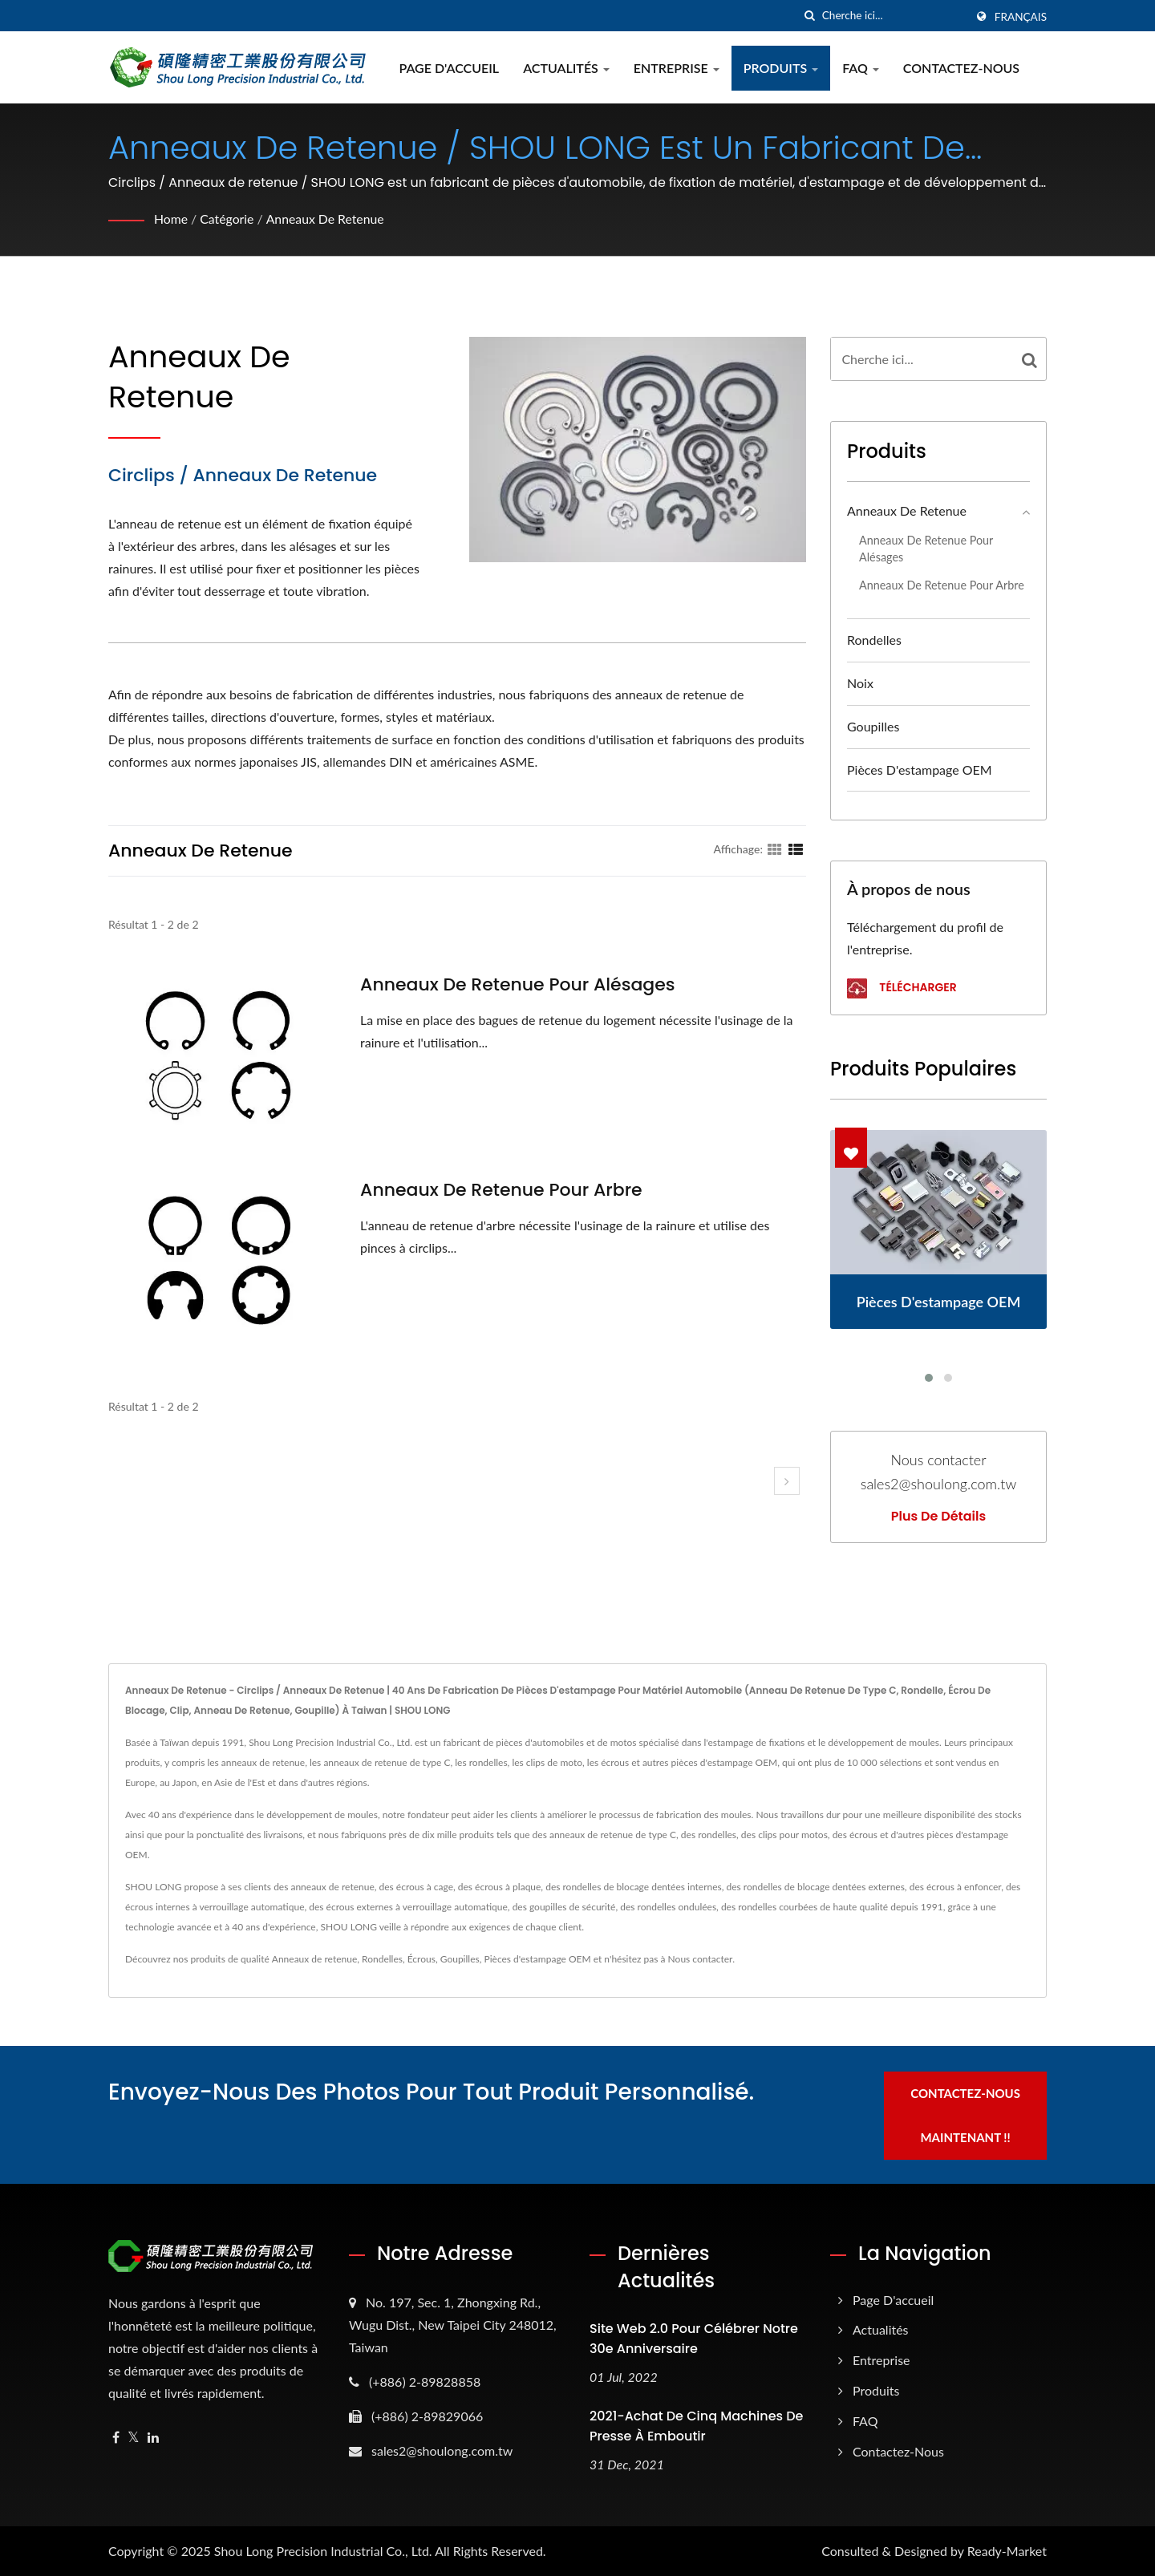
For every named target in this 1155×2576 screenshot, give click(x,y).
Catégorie (228, 218)
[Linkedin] (153, 2436)
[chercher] (810, 15)
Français (1021, 16)
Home (171, 218)
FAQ (862, 67)
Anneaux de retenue (327, 218)
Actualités (568, 67)
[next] (787, 1481)
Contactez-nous (962, 67)
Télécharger (902, 988)
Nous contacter (700, 1959)
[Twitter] (134, 2436)
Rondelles (874, 639)
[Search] (893, 15)
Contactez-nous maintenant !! (968, 2113)
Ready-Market (1007, 2550)
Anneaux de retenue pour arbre (501, 1190)
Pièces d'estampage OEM (919, 769)
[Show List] (795, 848)
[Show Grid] (774, 848)
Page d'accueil (450, 67)
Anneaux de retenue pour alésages (517, 985)
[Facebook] (116, 2436)
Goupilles (873, 726)
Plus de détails (938, 1516)
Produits (782, 67)
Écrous (421, 1959)
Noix (860, 683)
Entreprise (677, 67)
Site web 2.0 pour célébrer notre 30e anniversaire (694, 2337)
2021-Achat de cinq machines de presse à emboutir (696, 2425)
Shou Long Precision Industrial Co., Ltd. (323, 2550)
